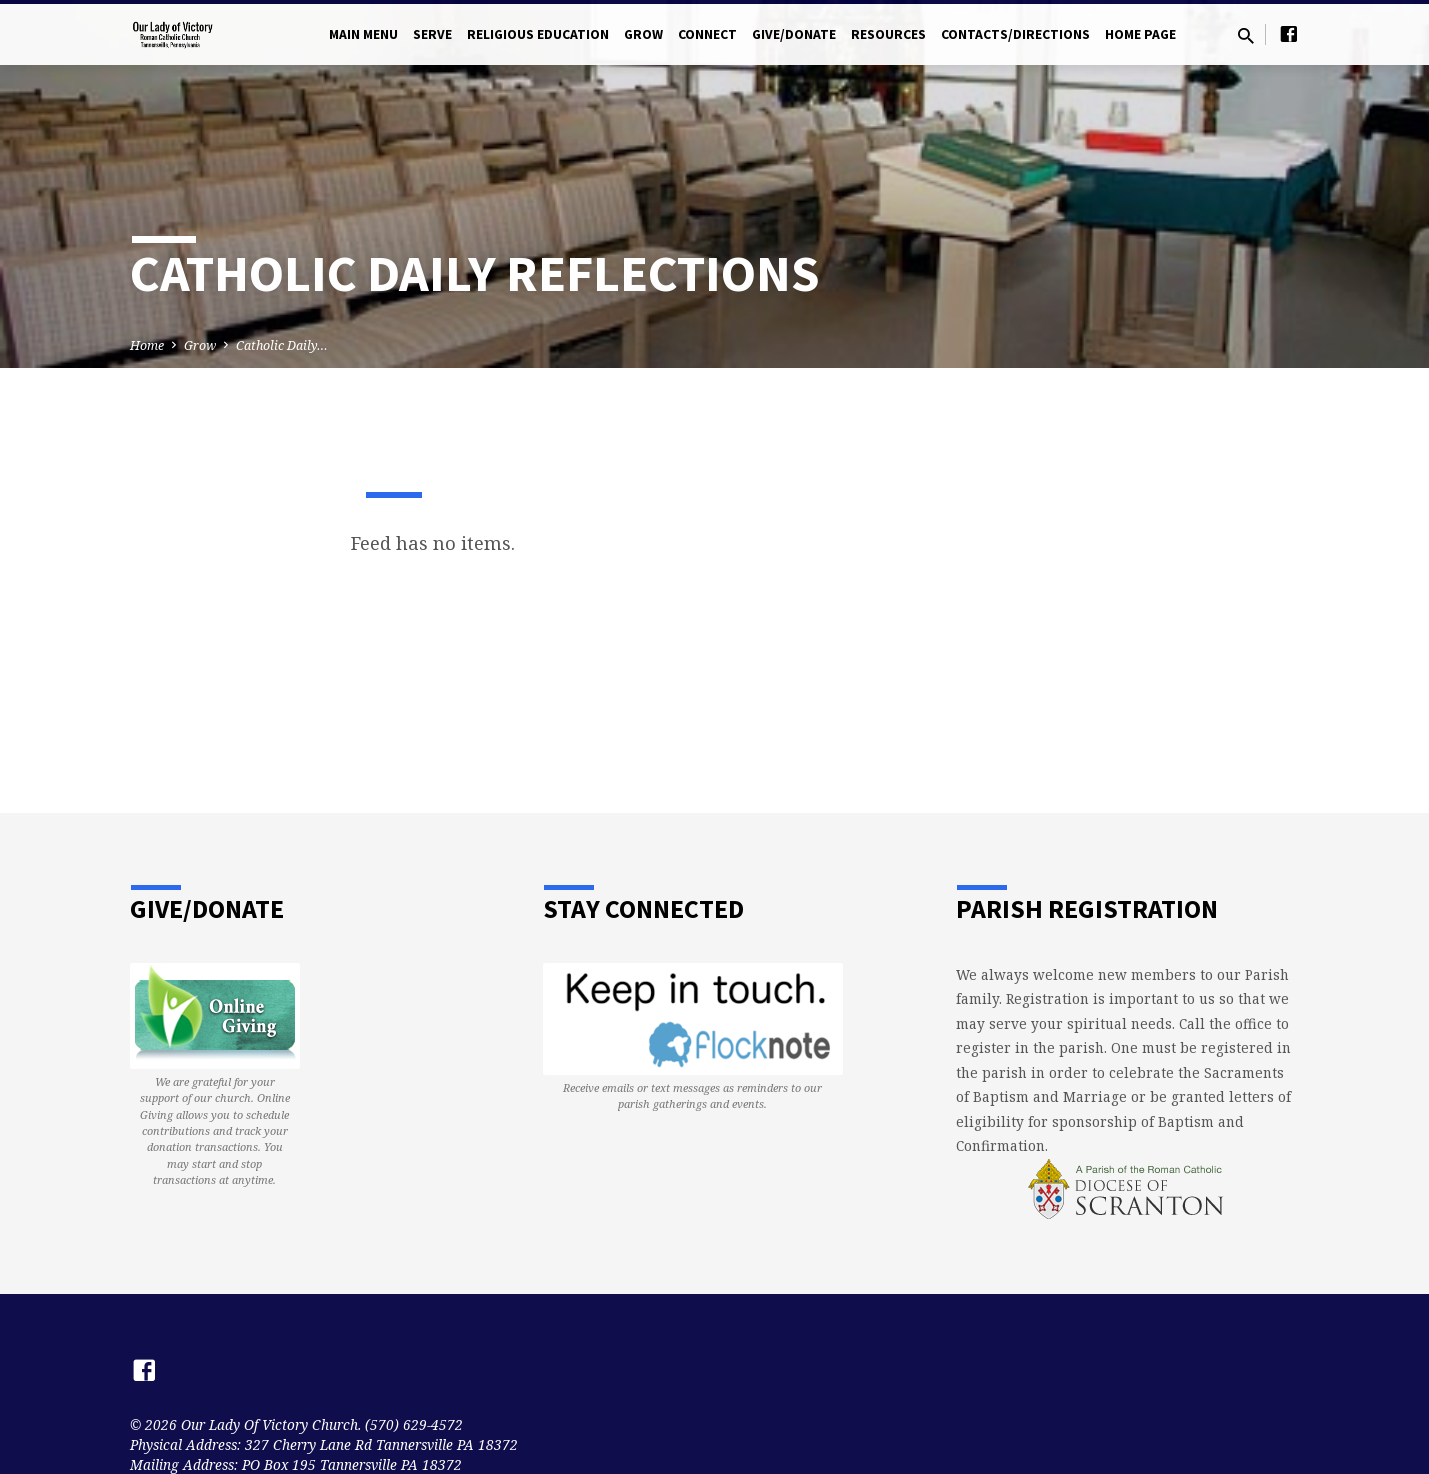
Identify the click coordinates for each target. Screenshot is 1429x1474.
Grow (643, 34)
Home (147, 345)
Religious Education (538, 34)
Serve (432, 34)
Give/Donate (794, 34)
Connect (707, 34)
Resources (888, 34)
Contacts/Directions (1015, 34)
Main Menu (363, 34)
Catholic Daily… (282, 345)
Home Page (1140, 34)
